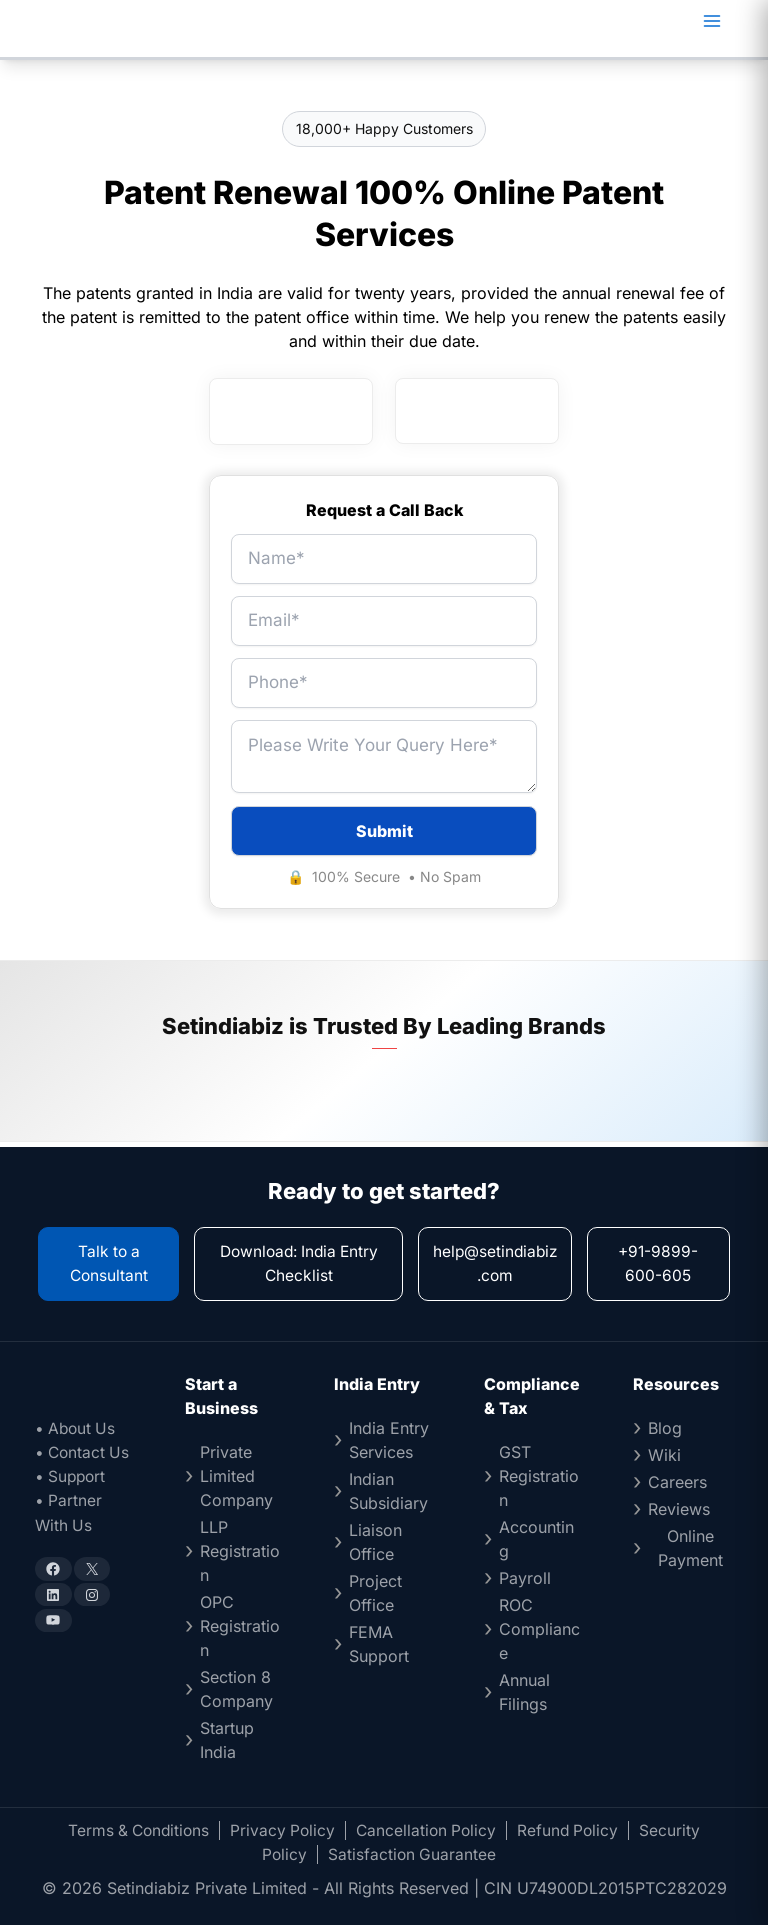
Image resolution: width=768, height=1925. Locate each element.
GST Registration (539, 1476)
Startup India (227, 1740)
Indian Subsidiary (388, 1491)
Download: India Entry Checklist (300, 1264)
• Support (72, 1476)
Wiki (664, 1455)
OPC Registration (240, 1626)
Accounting (536, 1539)
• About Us (77, 1428)
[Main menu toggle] (712, 21)
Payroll (525, 1578)
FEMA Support (379, 1644)
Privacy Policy (282, 1830)
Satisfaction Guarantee (413, 1854)
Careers (677, 1482)
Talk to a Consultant (109, 1264)
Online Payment (690, 1548)
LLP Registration (240, 1551)
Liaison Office (375, 1542)
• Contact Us (84, 1452)
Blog (665, 1428)
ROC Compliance (539, 1629)
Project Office (375, 1593)
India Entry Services (389, 1440)
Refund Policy (574, 1830)
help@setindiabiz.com (497, 1264)
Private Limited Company (236, 1476)
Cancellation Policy (429, 1830)
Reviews (679, 1509)
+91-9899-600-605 (659, 1264)
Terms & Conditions (134, 1830)
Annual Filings (524, 1692)
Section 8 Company (236, 1689)
